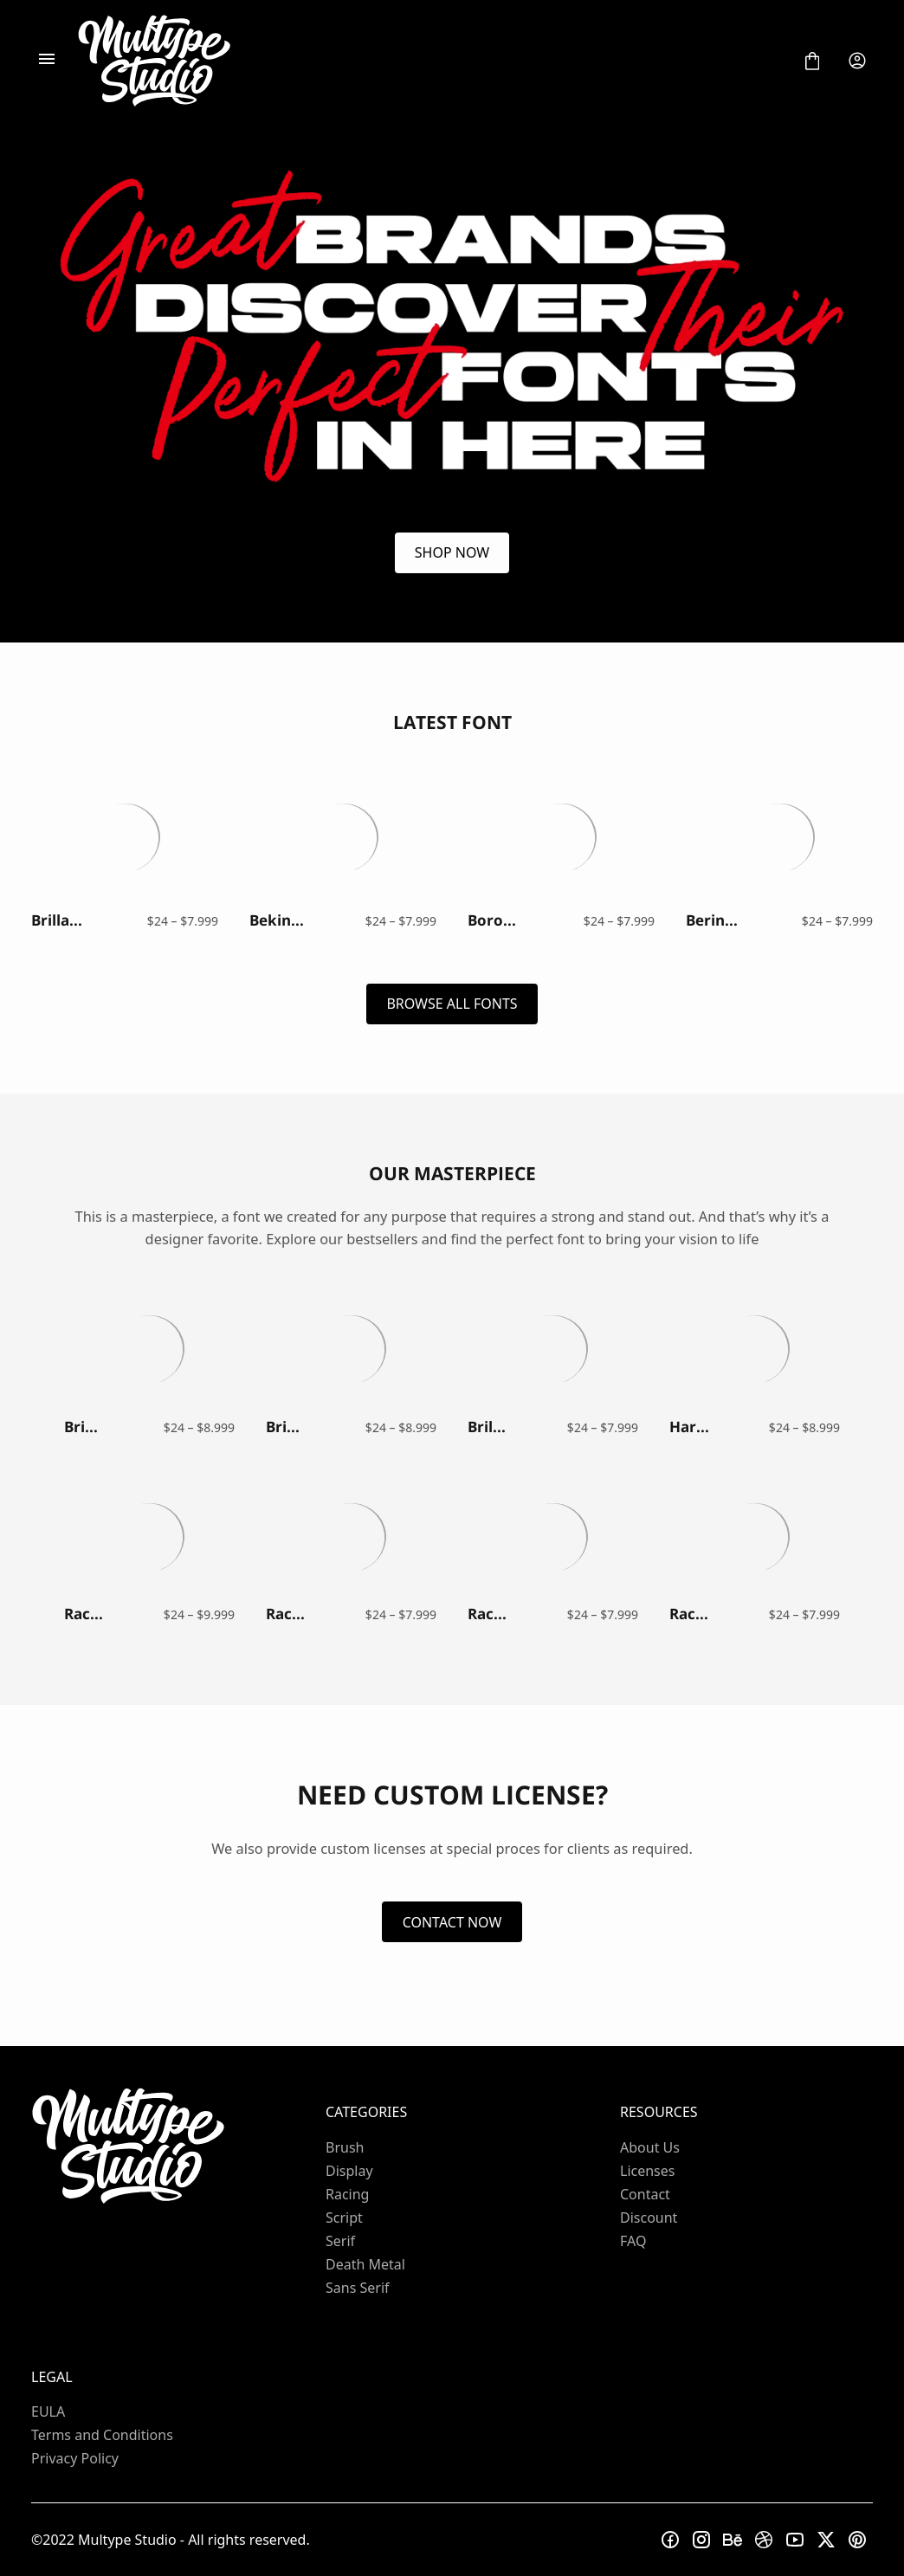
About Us (650, 2147)
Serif (340, 2240)
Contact (645, 2194)
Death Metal (365, 2264)
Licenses (647, 2170)
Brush (345, 2147)
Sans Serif (358, 2287)
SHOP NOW (452, 552)
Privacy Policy (75, 2458)
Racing (347, 2194)
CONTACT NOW (452, 1922)
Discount (648, 2217)
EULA (48, 2411)
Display (349, 2170)
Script (344, 2217)
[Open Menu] (46, 60)
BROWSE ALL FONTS (451, 1003)
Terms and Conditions (102, 2434)
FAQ (633, 2240)
